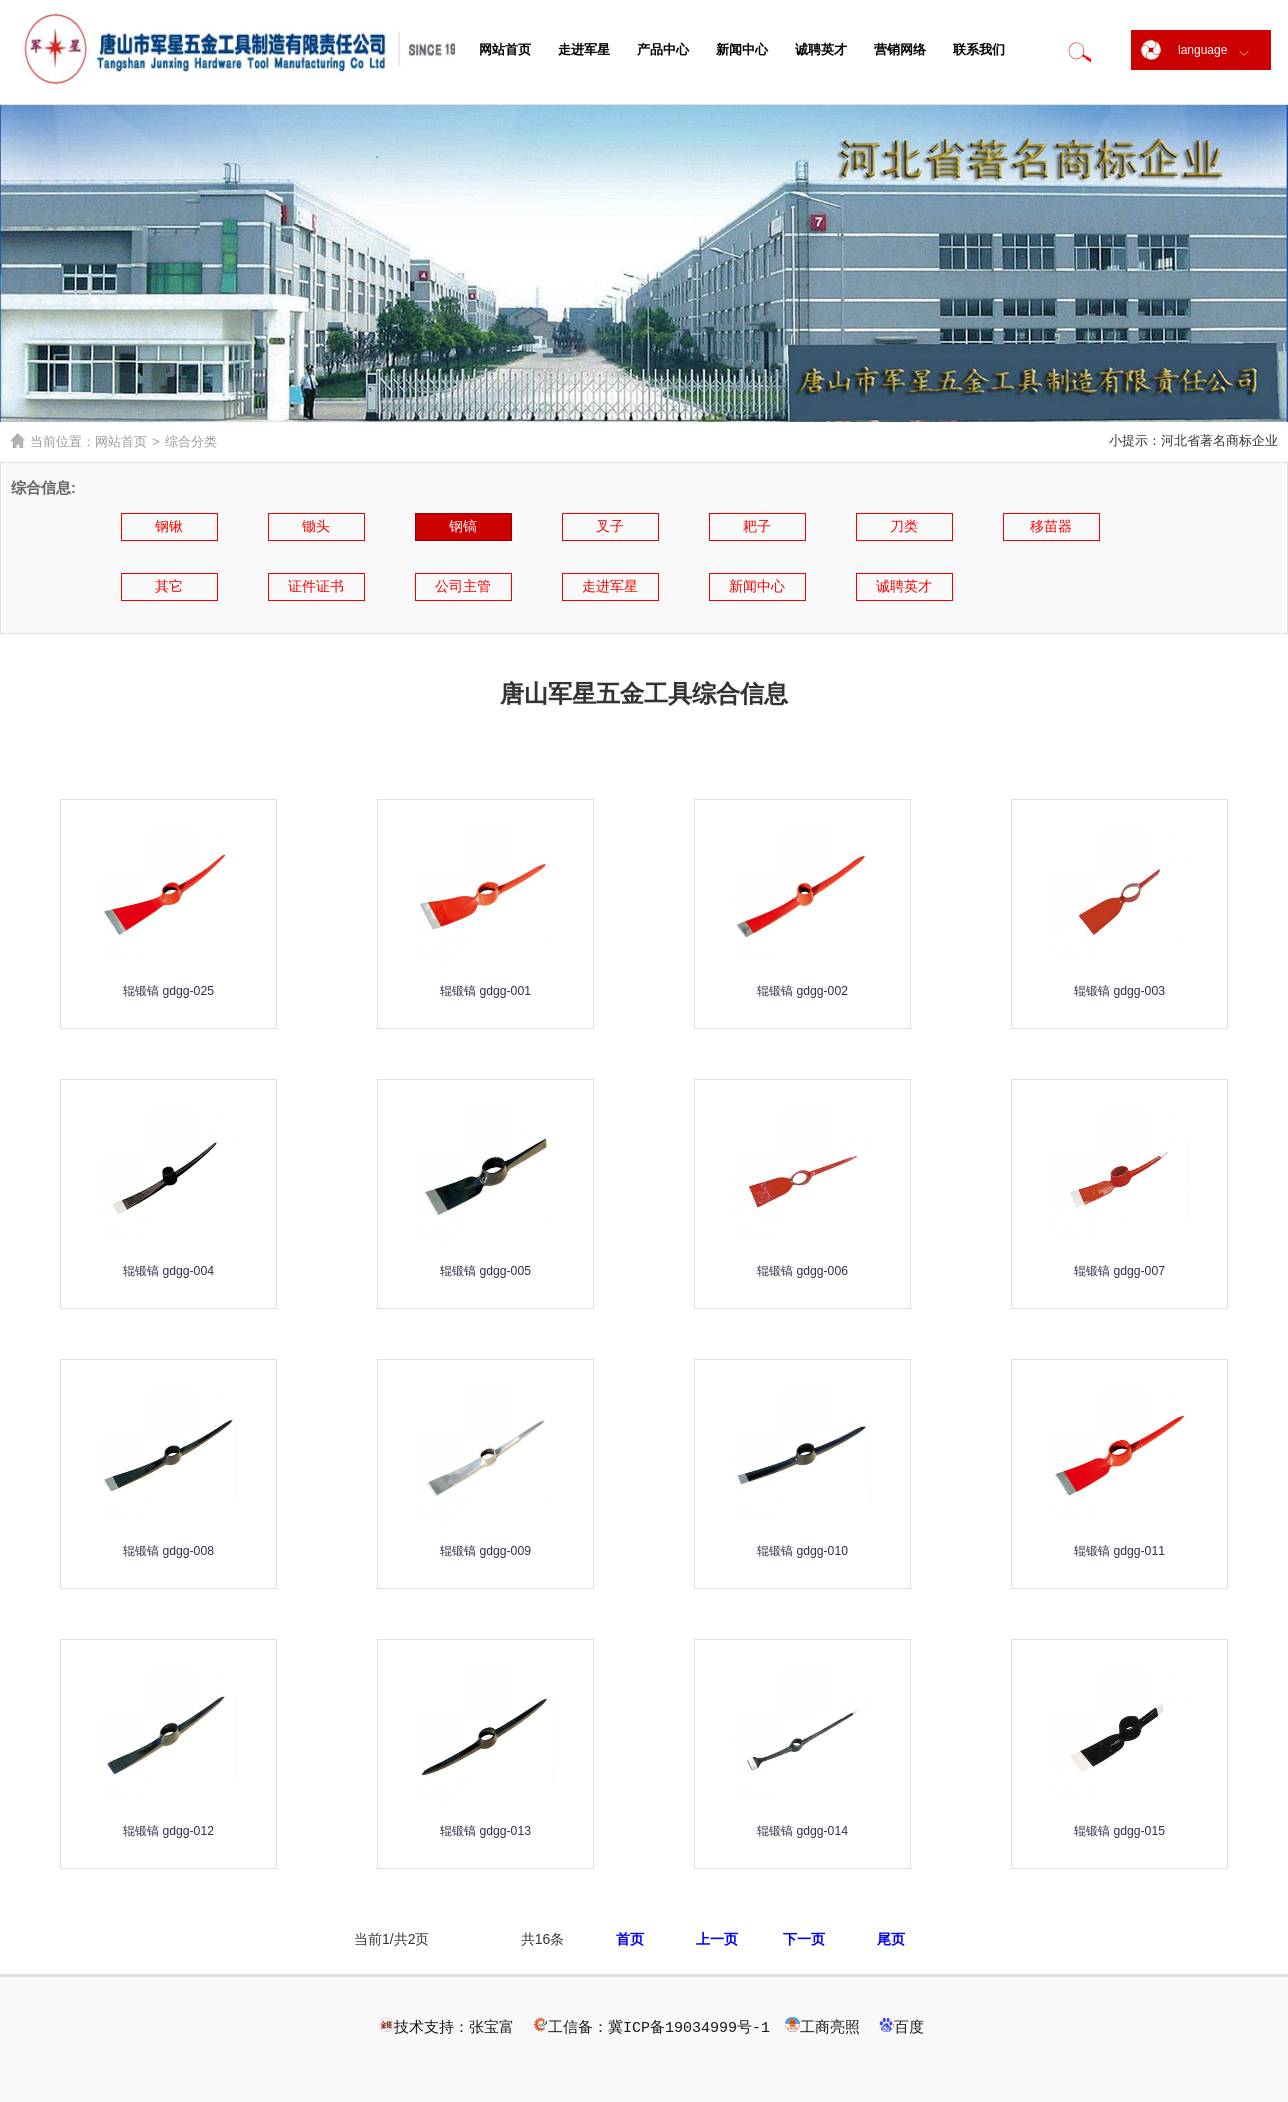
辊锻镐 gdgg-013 (485, 1829)
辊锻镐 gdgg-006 (802, 1269)
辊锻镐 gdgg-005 (485, 1269)
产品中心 (663, 49)
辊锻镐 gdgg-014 (802, 1829)
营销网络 (900, 49)
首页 (630, 1939)
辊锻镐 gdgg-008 (168, 1549)
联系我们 (979, 49)
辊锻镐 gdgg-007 (1119, 1269)
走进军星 (584, 49)
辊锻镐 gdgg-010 (802, 1549)
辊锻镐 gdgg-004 (168, 1269)
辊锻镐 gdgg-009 (485, 1549)
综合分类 (191, 441)
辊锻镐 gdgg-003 (1119, 989)
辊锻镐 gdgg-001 (485, 989)
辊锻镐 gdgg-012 (168, 1829)
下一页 (804, 1939)
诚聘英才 (821, 49)
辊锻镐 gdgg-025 (168, 989)
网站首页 (505, 49)
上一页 (717, 1939)
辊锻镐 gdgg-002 (802, 989)
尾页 (891, 1939)
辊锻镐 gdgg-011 (1119, 1549)
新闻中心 (742, 49)
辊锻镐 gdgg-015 (1119, 1829)
